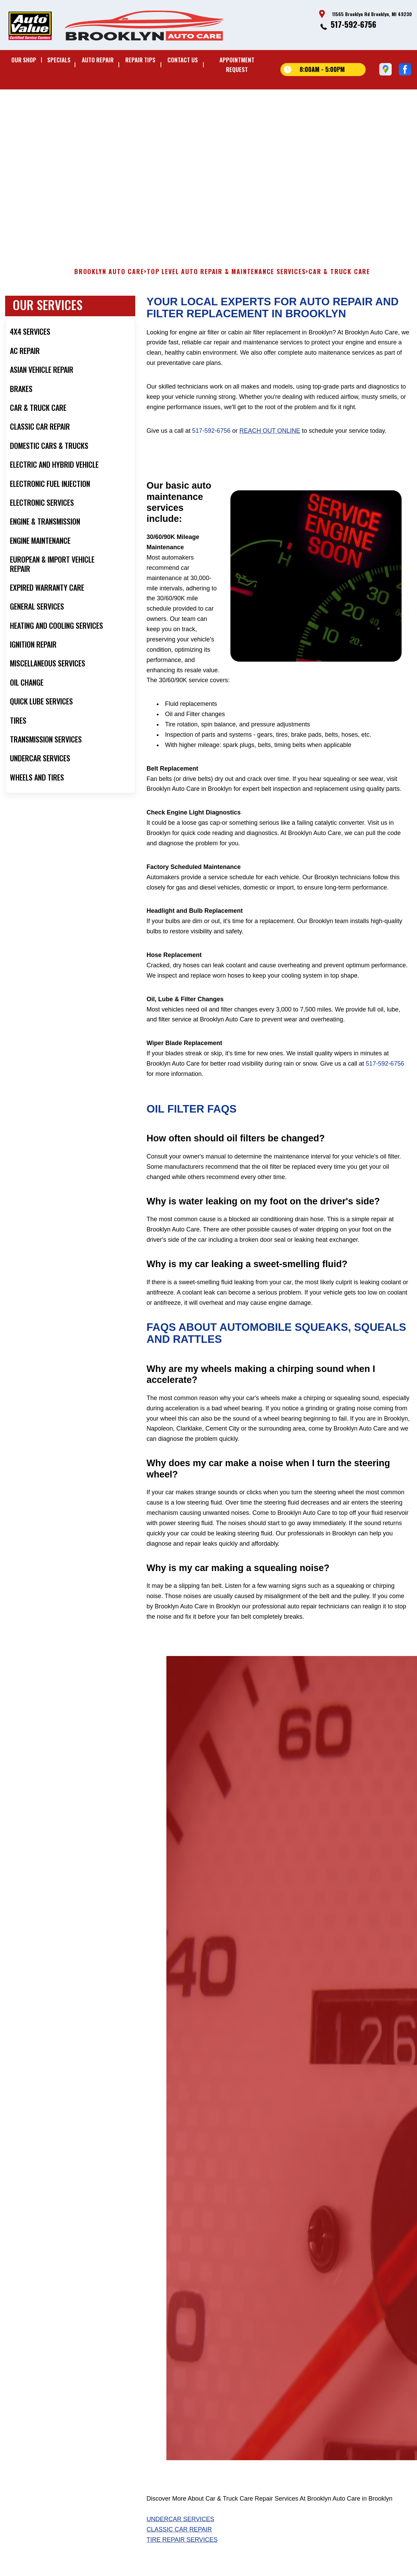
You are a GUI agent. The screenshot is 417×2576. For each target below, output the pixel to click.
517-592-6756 (353, 24)
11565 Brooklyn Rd (136, 127)
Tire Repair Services (182, 2559)
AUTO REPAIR (98, 60)
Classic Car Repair (179, 2549)
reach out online (269, 450)
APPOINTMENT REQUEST (236, 65)
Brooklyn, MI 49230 (181, 127)
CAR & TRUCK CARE (339, 292)
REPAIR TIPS (140, 60)
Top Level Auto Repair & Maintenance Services (226, 292)
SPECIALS (59, 60)
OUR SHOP (23, 60)
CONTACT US (182, 60)
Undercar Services (180, 2539)
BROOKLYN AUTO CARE (109, 292)
